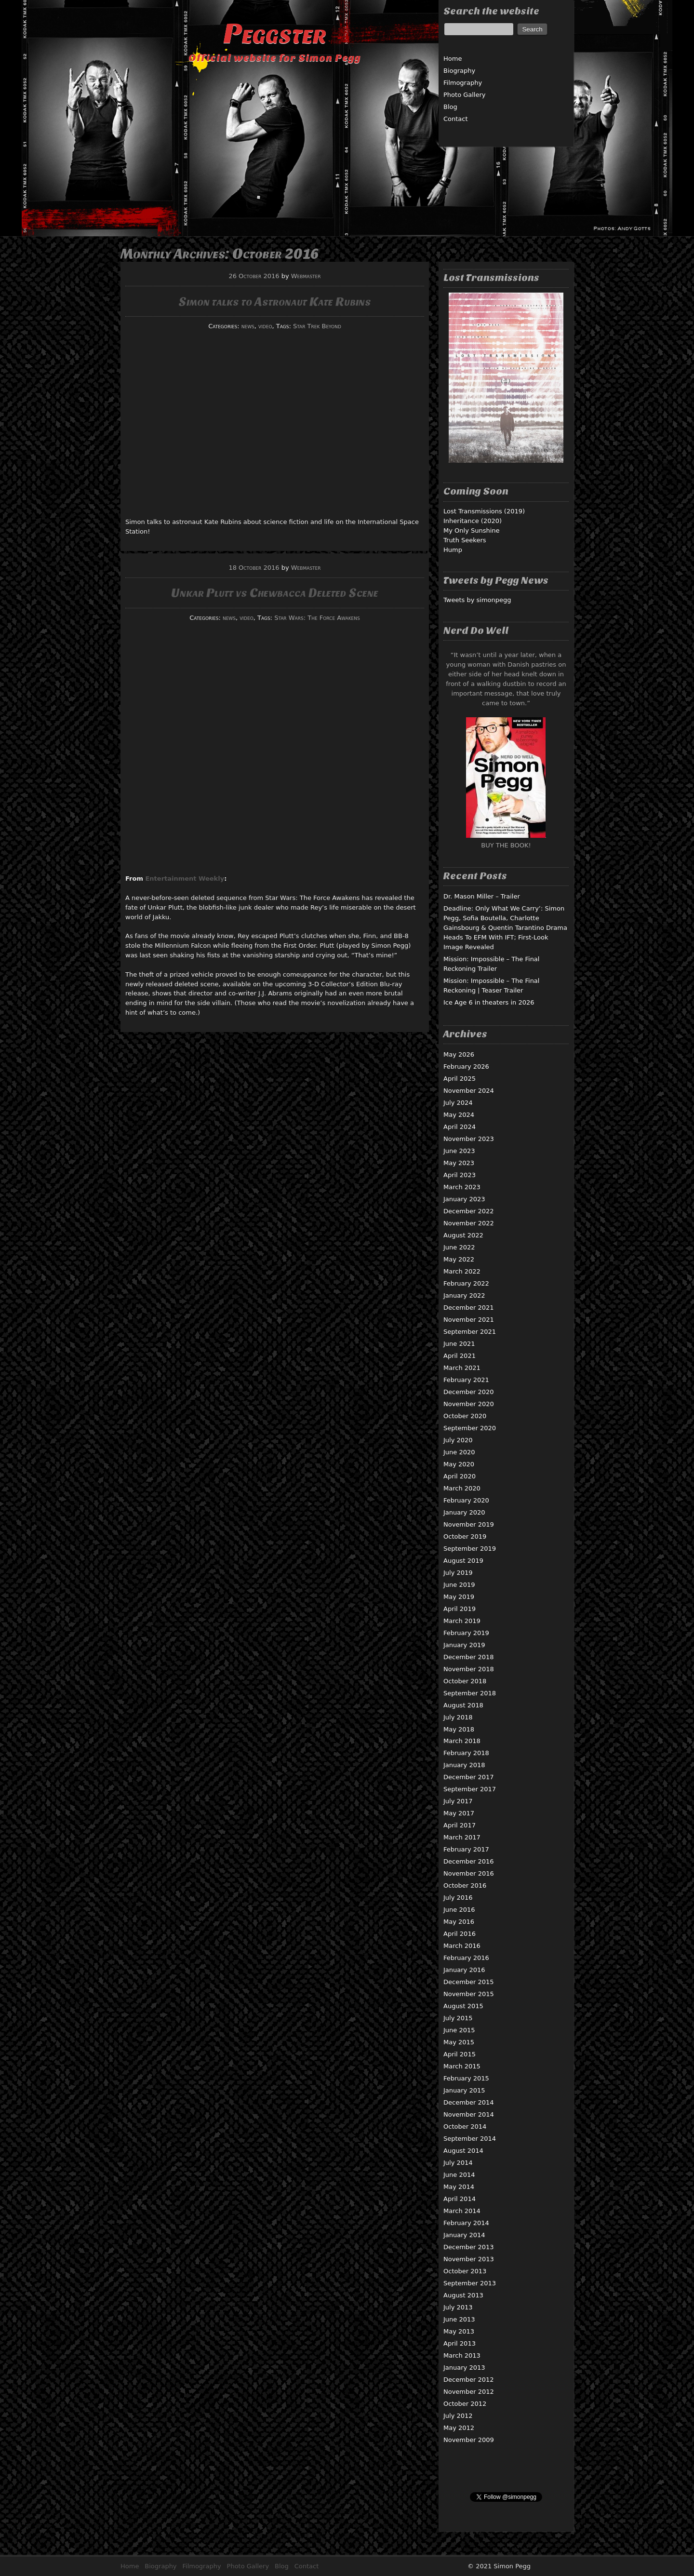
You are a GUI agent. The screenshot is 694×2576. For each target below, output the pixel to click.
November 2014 (468, 2114)
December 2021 (468, 1307)
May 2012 (458, 2427)
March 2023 (461, 1187)
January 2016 (464, 1969)
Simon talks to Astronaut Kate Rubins (274, 301)
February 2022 (466, 1283)
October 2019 (464, 1536)
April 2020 (459, 1476)
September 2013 (469, 2283)
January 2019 (464, 1645)
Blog (450, 106)
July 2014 (458, 2162)
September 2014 (469, 2138)
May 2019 (458, 1596)
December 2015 (468, 1982)
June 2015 (459, 2030)
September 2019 (469, 1548)
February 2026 (466, 1066)
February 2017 (466, 1849)
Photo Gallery (464, 94)
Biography (459, 70)
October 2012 (464, 2403)
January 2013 (464, 2367)
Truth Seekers (464, 540)
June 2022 (459, 1247)
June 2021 (459, 1343)
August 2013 (463, 2295)
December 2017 (468, 1777)
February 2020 (466, 1500)
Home (452, 58)
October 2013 (464, 2271)
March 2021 (461, 1367)
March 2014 (461, 2210)
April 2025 (459, 1078)
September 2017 (469, 1789)
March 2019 (461, 1620)
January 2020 (464, 1512)
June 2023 (459, 1150)
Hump (452, 549)
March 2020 (461, 1488)
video (265, 326)
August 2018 (463, 1705)
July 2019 (458, 1572)
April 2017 (459, 1825)
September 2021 (469, 1331)
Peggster (274, 33)
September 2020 (469, 1428)
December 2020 (468, 1391)
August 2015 (463, 2006)
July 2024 (458, 1102)
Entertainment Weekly (184, 878)
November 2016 (468, 1873)
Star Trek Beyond (317, 326)
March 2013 (461, 2355)
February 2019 (466, 1633)
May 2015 (458, 2042)
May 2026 (458, 1054)
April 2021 (459, 1355)
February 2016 (466, 1957)
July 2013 (458, 2307)
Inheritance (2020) (472, 520)
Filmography (462, 82)
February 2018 (466, 1753)
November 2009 (468, 2439)
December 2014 (468, 2102)
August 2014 (463, 2150)
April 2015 (459, 2054)
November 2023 (468, 1138)
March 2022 (461, 1271)
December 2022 (468, 1211)
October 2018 (464, 1681)
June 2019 (459, 1584)
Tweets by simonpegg (477, 600)
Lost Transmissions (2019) (484, 511)
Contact (455, 118)
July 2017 (458, 1801)
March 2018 (461, 1740)
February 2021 (466, 1379)
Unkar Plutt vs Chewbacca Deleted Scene (274, 592)
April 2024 (459, 1126)
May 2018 (458, 1729)
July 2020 (458, 1440)
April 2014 (459, 2198)
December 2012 (468, 2379)
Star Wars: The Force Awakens (317, 617)
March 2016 (461, 1945)
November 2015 (468, 1994)
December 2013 (468, 2247)
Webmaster (306, 276)
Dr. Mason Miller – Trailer (481, 896)
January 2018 (464, 1765)
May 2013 (458, 2331)
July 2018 (458, 1717)
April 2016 (459, 1933)
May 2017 (458, 1813)
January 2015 (464, 2090)
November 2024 (468, 1090)
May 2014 (458, 2186)
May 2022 (458, 1259)
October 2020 (464, 1416)
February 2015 (466, 2078)
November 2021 (468, 1319)
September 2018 (469, 1693)
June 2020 (459, 1452)
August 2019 (463, 1560)
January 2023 (464, 1199)
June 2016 (459, 1909)
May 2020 (458, 1464)
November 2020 (468, 1404)
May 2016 (458, 1921)
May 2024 (458, 1114)
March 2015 (461, 2066)
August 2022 (463, 1235)
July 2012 (458, 2415)
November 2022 (468, 1223)
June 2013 (459, 2319)
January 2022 (464, 1295)
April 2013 (459, 2343)
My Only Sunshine (471, 530)
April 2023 (459, 1175)
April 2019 (459, 1608)
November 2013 (468, 2259)
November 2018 (468, 1669)
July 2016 (458, 1897)
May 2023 (458, 1163)
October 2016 (464, 1885)
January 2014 (464, 2235)
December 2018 (468, 1657)
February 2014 (466, 2223)
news (247, 326)
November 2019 (468, 1524)
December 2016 (468, 1861)
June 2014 (459, 2174)
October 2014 (464, 2126)
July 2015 (458, 2018)
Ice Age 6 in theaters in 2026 (488, 1002)
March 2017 (461, 1837)
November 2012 (468, 2391)
